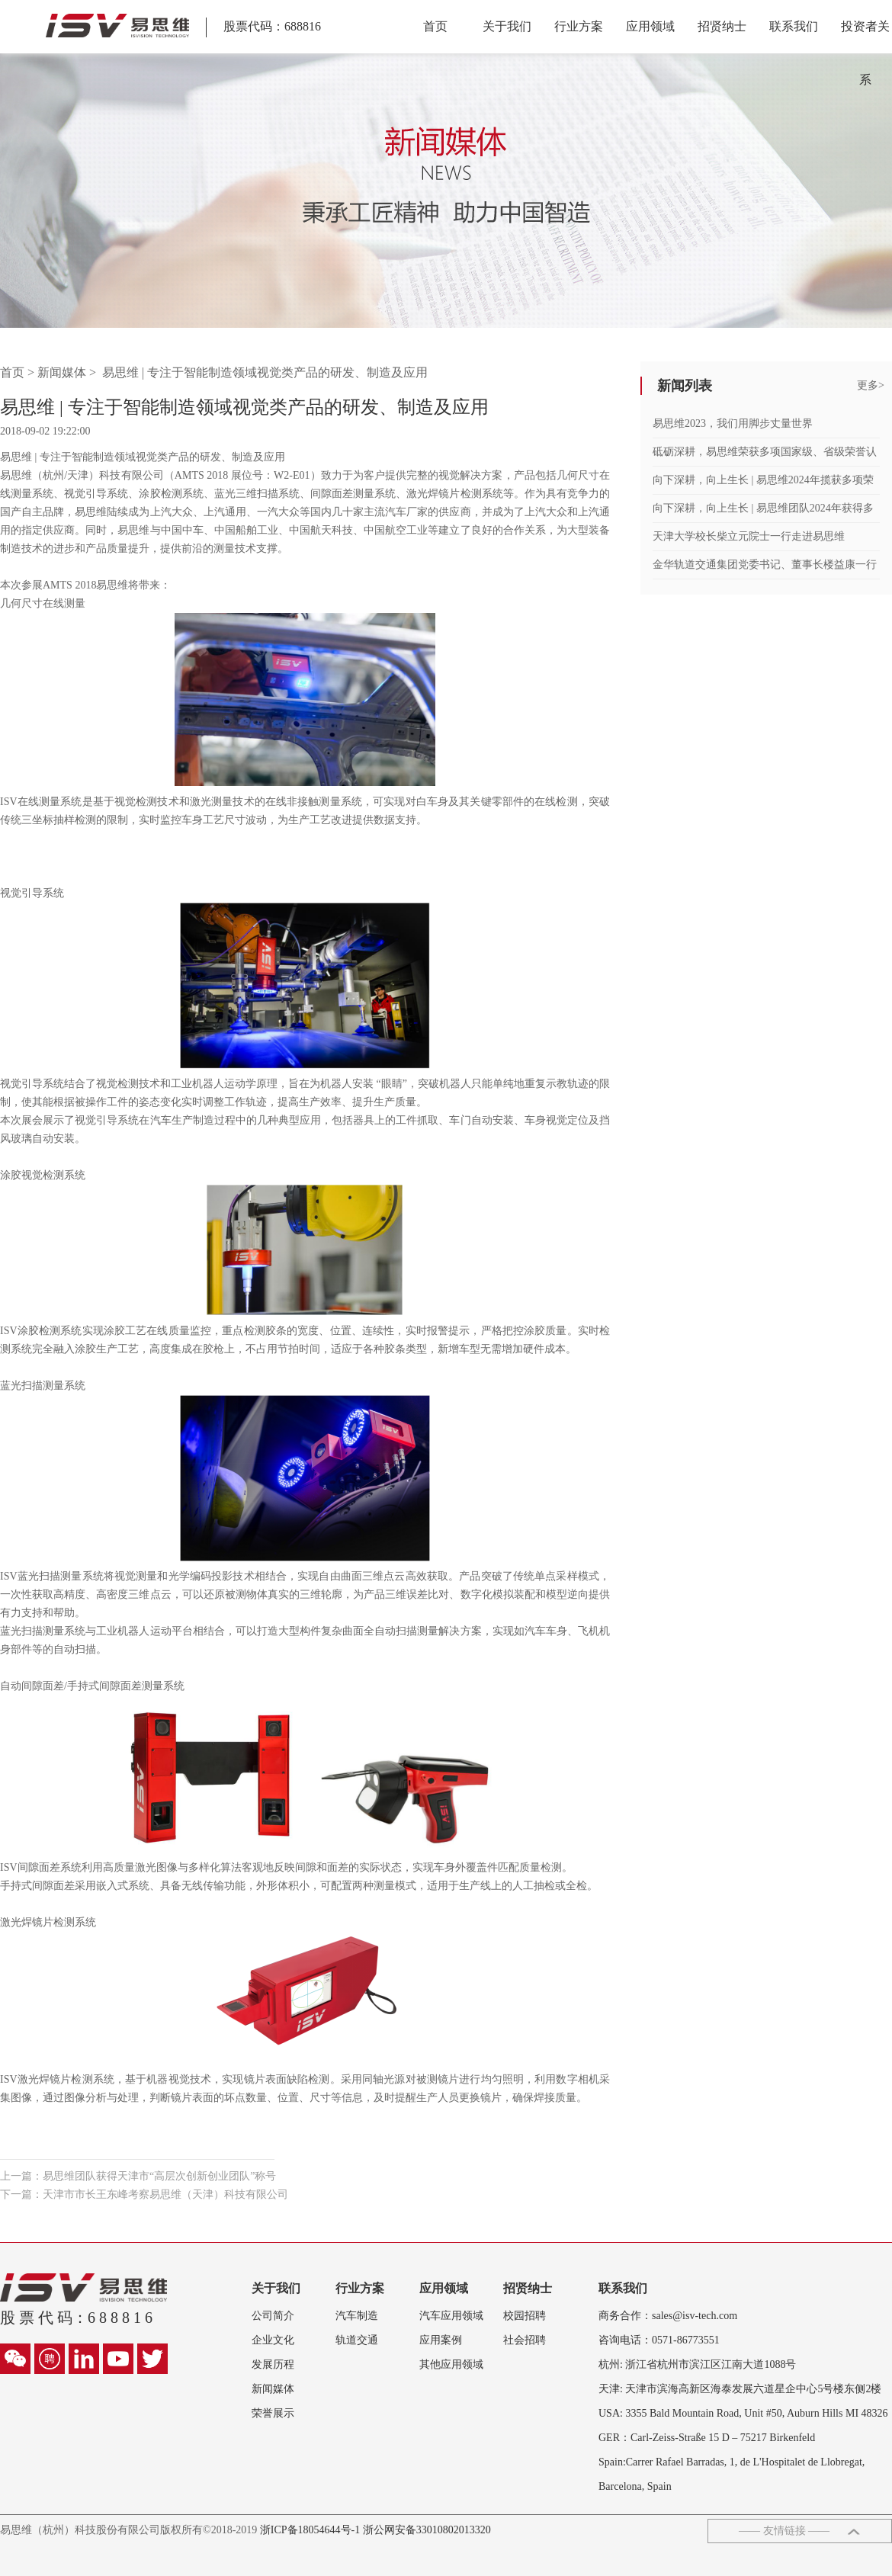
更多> (870, 385)
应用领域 (650, 26)
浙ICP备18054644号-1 (311, 2530)
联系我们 (793, 26)
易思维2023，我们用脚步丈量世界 (733, 423)
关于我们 (507, 26)
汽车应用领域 (451, 2315)
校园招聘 (524, 2315)
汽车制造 (356, 2315)
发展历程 (273, 2364)
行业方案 (578, 26)
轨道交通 (356, 2340)
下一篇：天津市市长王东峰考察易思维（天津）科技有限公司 (144, 2194)
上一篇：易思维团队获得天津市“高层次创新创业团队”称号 (138, 2176)
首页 (435, 26)
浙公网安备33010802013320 (427, 2530)
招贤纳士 (722, 26)
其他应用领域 (451, 2364)
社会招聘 (524, 2340)
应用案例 (440, 2340)
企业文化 (273, 2340)
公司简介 (273, 2315)
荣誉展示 (273, 2413)
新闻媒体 (61, 372)
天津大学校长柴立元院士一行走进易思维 (749, 536)
